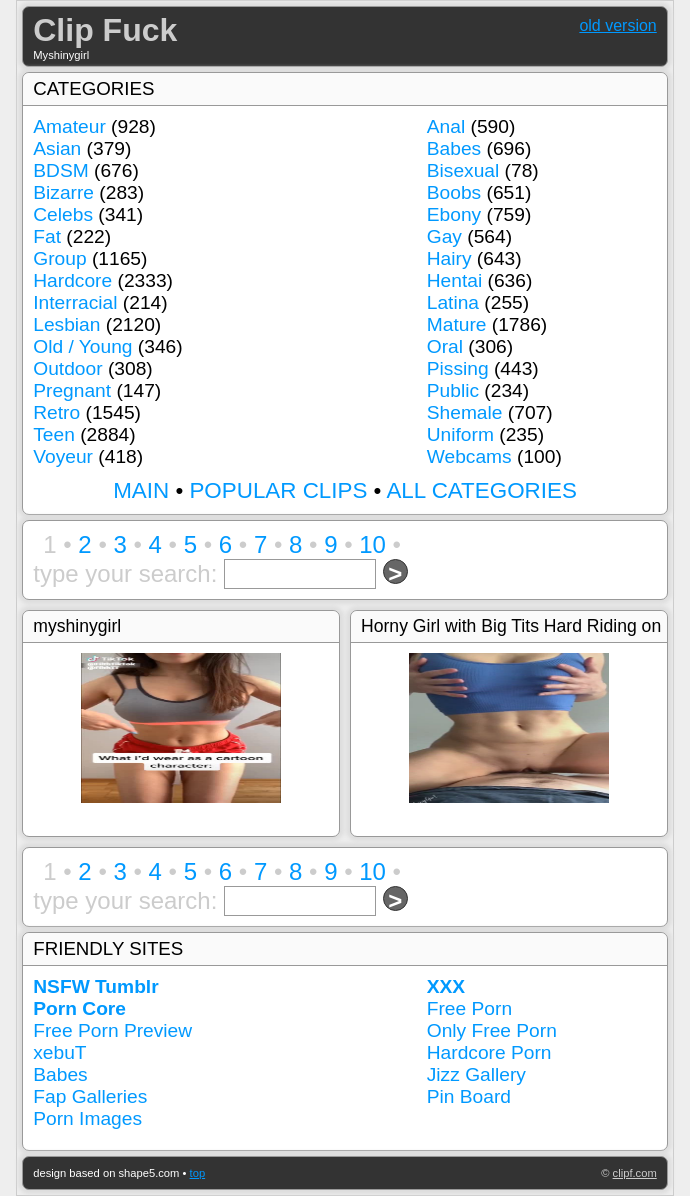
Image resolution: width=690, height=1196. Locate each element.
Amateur (69, 126)
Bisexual (463, 170)
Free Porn (469, 1008)
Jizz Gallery (476, 1074)
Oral (445, 346)
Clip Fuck (105, 30)
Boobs (454, 192)
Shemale (465, 412)
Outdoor (67, 368)
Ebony (454, 214)
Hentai (454, 280)
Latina (453, 302)
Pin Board (469, 1096)
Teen (54, 434)
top (198, 1173)
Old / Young (82, 346)
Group (59, 258)
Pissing (458, 368)
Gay (444, 236)
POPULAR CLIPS (278, 490)
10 (372, 544)
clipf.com (635, 1173)
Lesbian (66, 324)
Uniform (460, 434)
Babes (454, 148)
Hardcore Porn (489, 1052)
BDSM (60, 170)
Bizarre (63, 192)
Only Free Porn (492, 1030)
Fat (47, 236)
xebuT (59, 1052)
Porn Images (87, 1118)
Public (453, 390)
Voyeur (63, 456)
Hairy (449, 258)
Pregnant (72, 390)
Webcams (469, 456)
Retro (56, 412)
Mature (457, 324)
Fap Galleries (90, 1096)
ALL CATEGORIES (481, 490)
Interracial (75, 302)
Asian (57, 148)
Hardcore (72, 280)
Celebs (63, 214)
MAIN (141, 490)
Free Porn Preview (112, 1030)
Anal (446, 126)
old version (617, 25)
